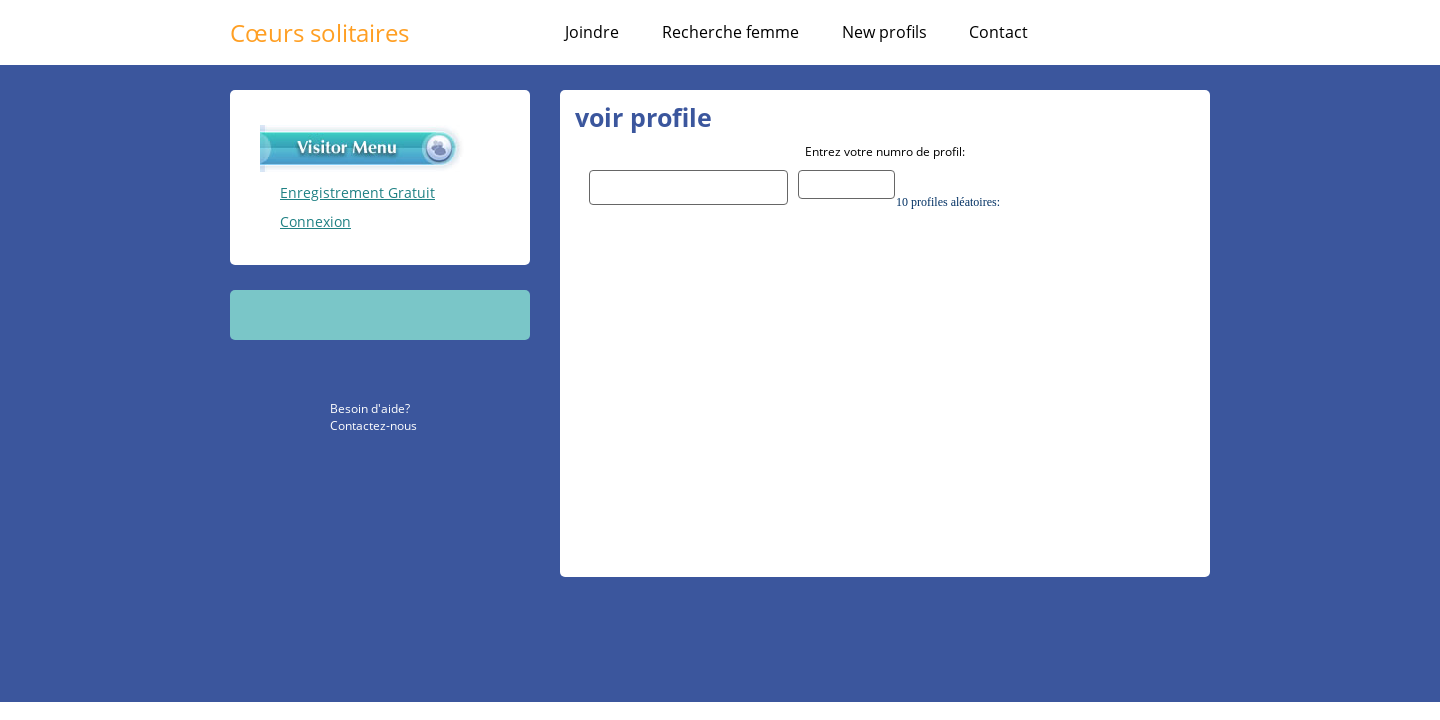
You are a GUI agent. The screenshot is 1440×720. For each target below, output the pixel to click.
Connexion (315, 221)
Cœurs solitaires (319, 32)
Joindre (592, 32)
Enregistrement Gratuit (357, 192)
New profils (884, 32)
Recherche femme (730, 32)
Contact (998, 32)
